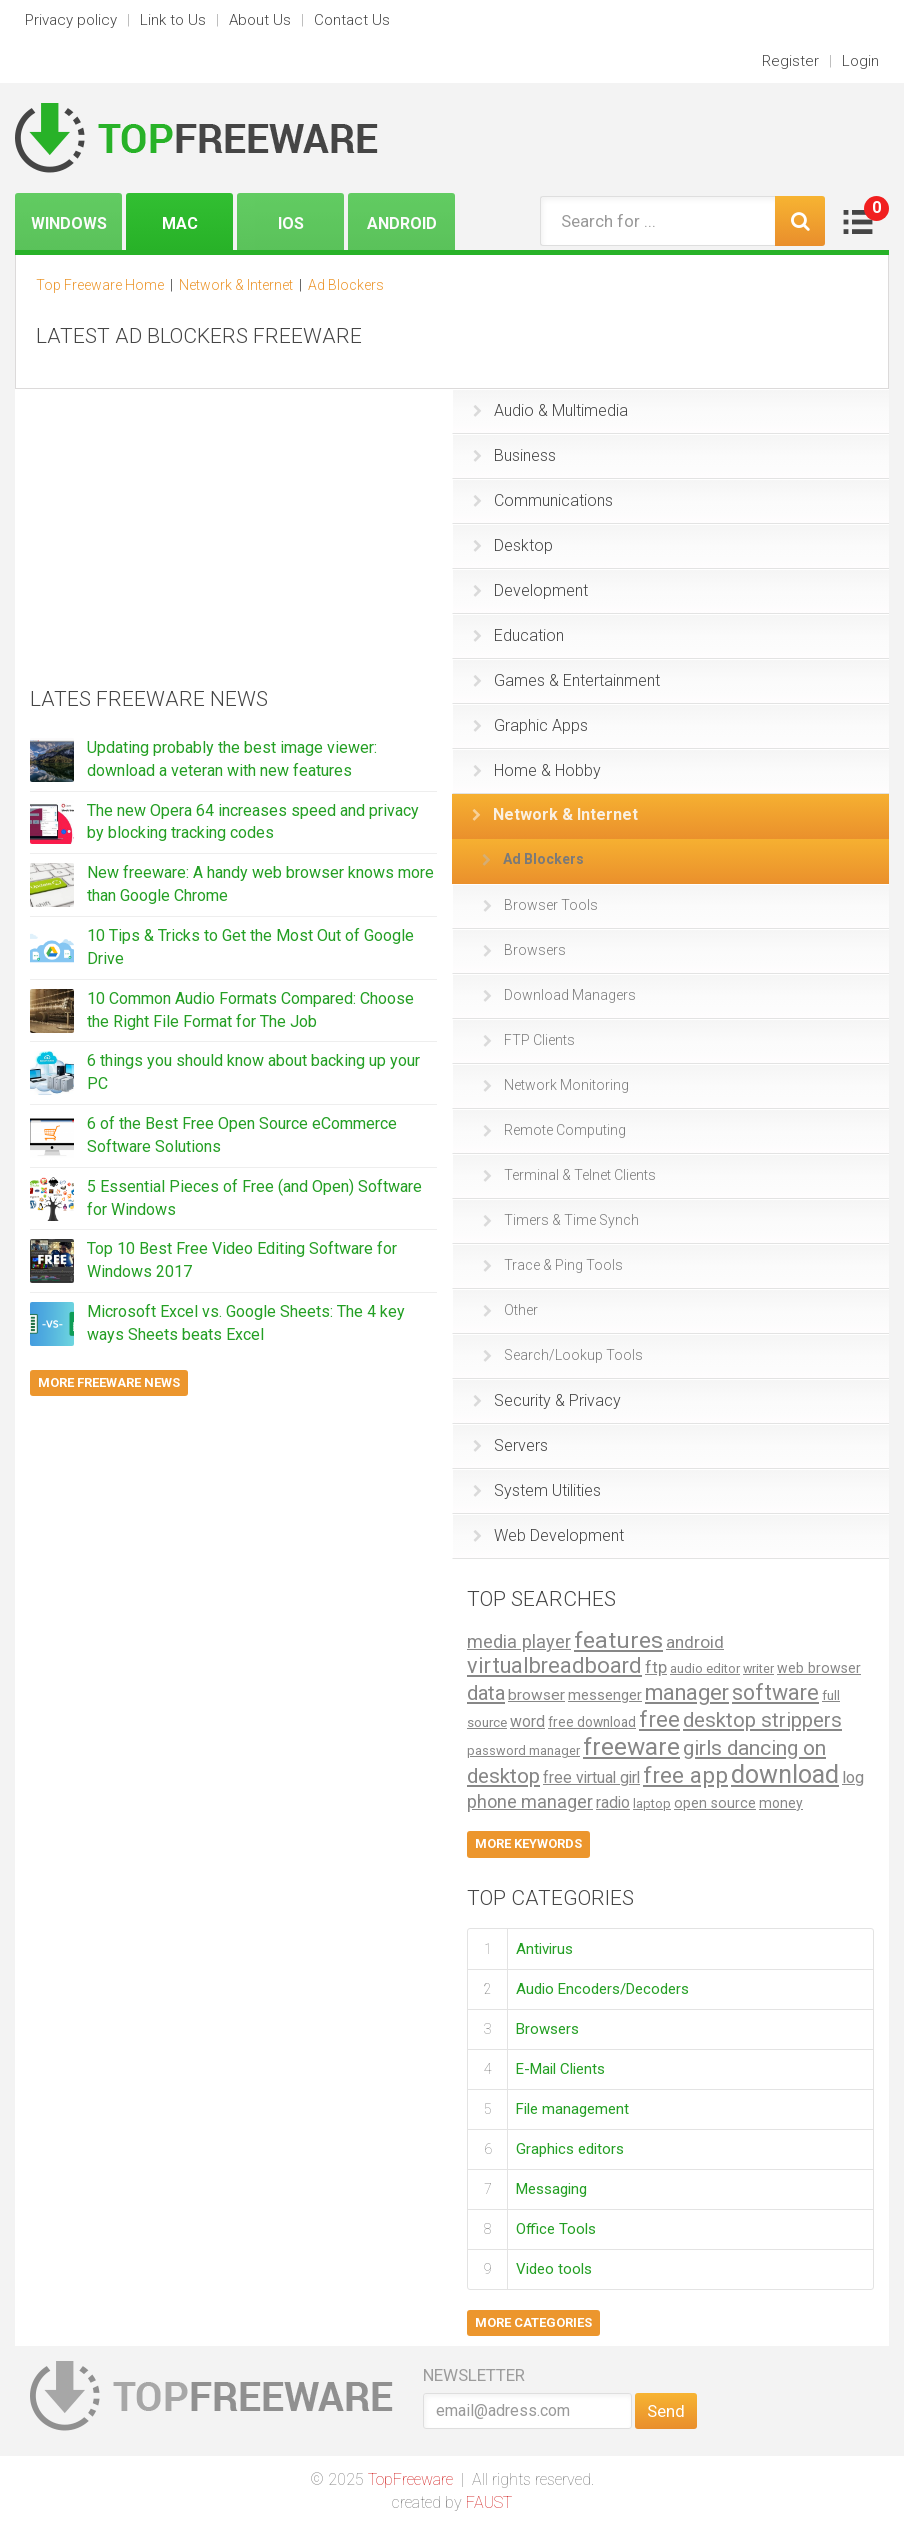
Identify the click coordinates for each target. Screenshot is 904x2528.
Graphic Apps (530, 725)
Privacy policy (71, 20)
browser (536, 1695)
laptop (652, 1803)
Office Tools (556, 2229)
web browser (819, 1668)
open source (715, 1803)
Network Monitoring (556, 1085)
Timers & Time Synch (561, 1220)
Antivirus (544, 1948)
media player (519, 1641)
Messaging (551, 2189)
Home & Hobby (537, 770)
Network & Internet (555, 814)
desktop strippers (762, 1720)
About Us (260, 20)
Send (666, 2411)
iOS (291, 223)
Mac (180, 223)
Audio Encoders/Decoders (602, 1989)
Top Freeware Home (100, 285)
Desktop (513, 545)
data (486, 1693)
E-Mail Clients (560, 2069)
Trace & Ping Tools (553, 1265)
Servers (510, 1445)
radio (613, 1802)
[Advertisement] (180, 529)
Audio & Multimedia (550, 410)
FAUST (489, 2502)
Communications (543, 500)
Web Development (548, 1535)
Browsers (524, 950)
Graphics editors (570, 2149)
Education (518, 635)
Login (860, 61)
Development (530, 590)
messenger (605, 1695)
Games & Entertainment (566, 680)
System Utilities (537, 1490)
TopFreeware (410, 2479)
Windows (69, 223)
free (659, 1719)
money (781, 1803)
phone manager (530, 1801)
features (618, 1640)
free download (592, 1722)
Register (790, 61)
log (853, 1777)
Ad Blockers (533, 859)
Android (402, 223)
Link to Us (173, 20)
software (775, 1692)
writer (758, 1668)
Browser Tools (540, 905)
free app (685, 1775)
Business (514, 455)
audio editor (705, 1668)
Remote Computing (554, 1130)
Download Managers (559, 995)
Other (510, 1310)
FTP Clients (529, 1040)
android (695, 1642)
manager (687, 1692)
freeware (631, 1746)
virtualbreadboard (554, 1665)
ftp (656, 1667)
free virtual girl (591, 1777)
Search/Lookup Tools (563, 1355)
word (527, 1721)
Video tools (554, 2269)
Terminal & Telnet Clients (569, 1175)
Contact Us (352, 20)
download (785, 1774)
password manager (523, 1750)
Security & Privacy (547, 1400)
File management (572, 2109)
